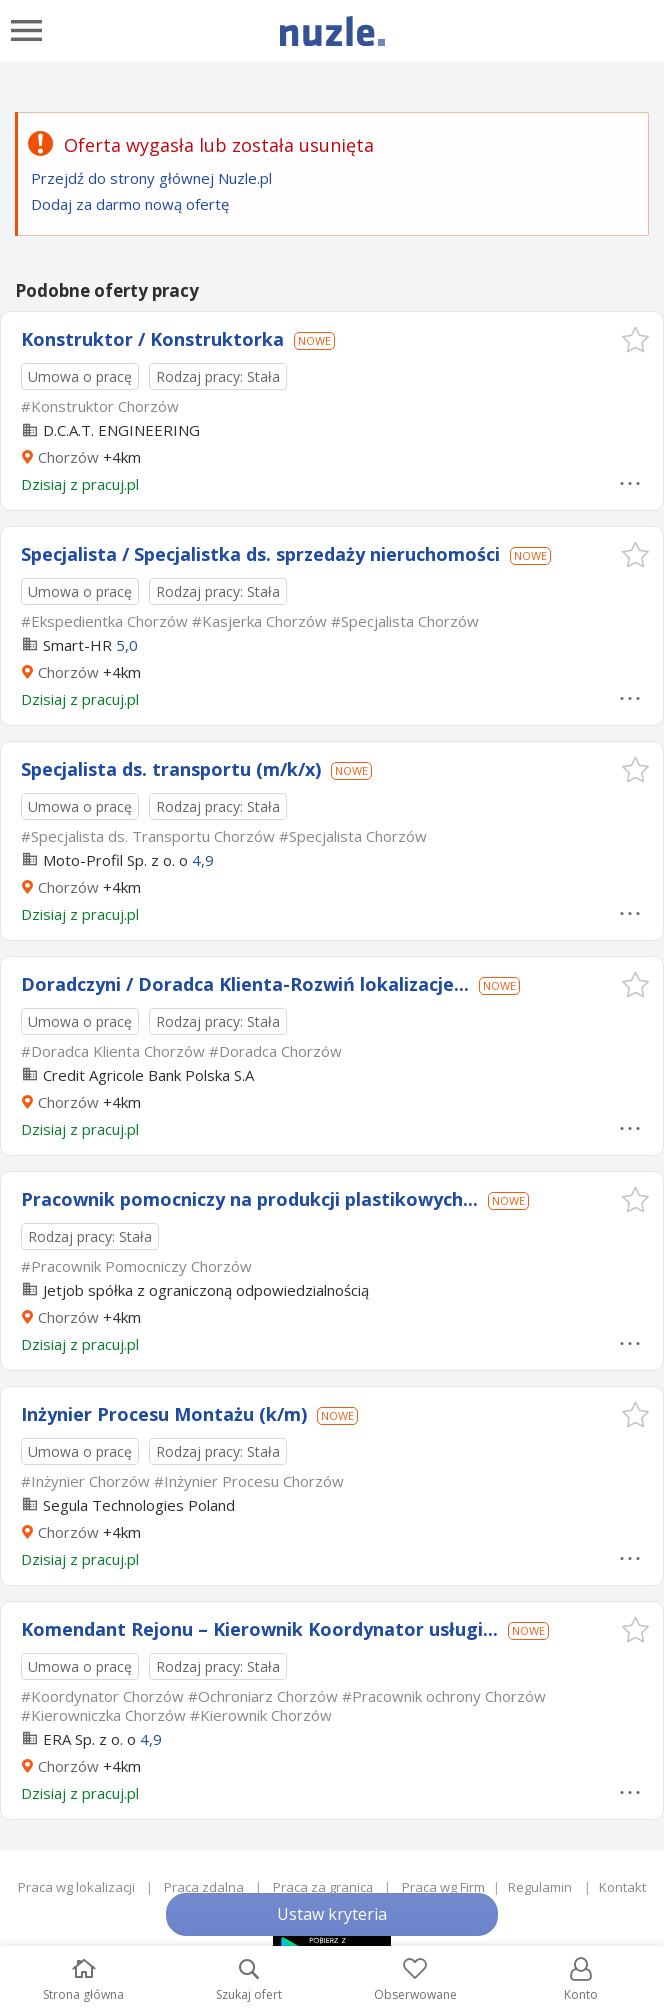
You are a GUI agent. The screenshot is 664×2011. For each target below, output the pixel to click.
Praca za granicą (323, 1887)
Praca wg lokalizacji (76, 1887)
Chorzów (68, 457)
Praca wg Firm (443, 1887)
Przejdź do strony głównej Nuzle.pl (151, 178)
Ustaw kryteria (332, 1914)
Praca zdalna (204, 1887)
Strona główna (83, 1980)
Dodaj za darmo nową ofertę (130, 204)
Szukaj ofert (249, 1980)
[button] (635, 339)
